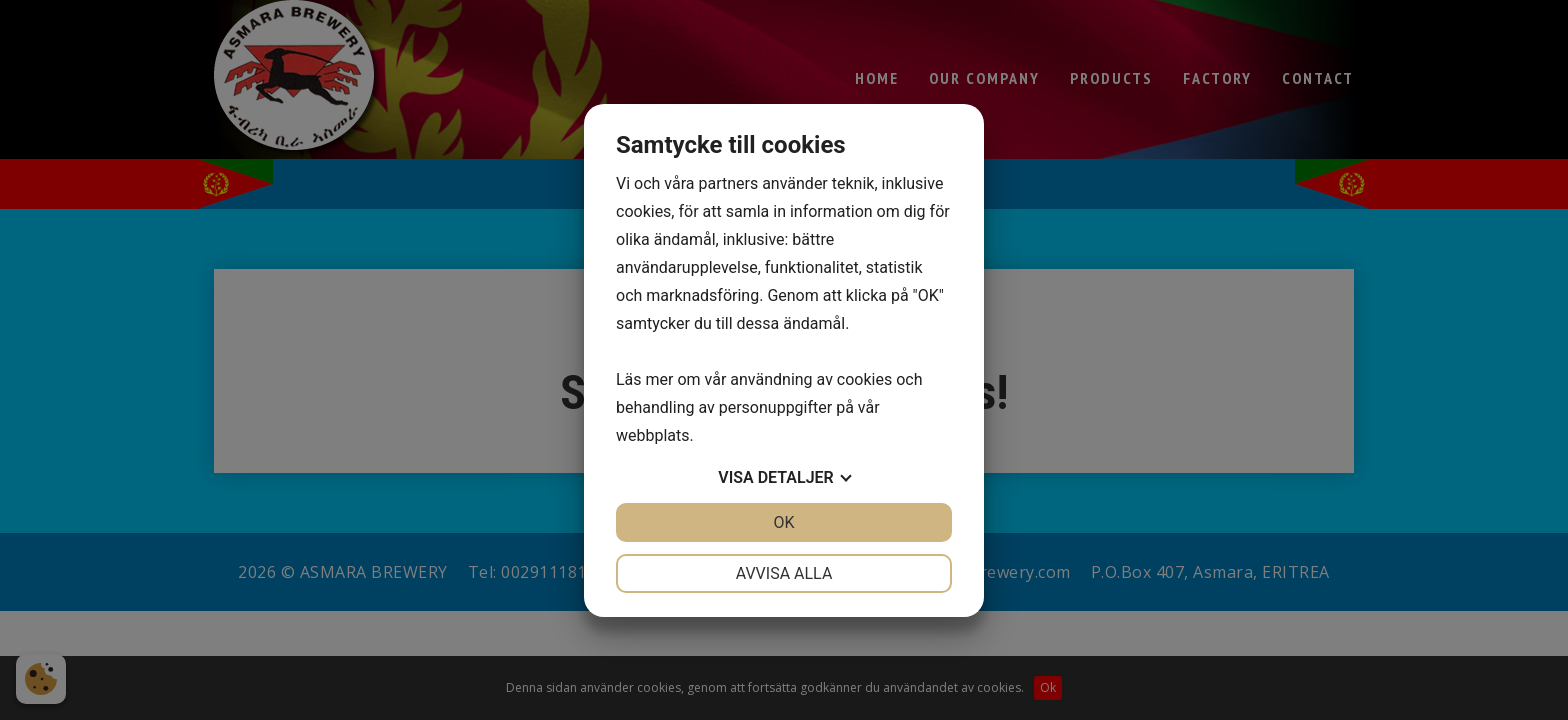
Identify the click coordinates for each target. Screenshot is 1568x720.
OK (783, 522)
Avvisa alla (784, 573)
